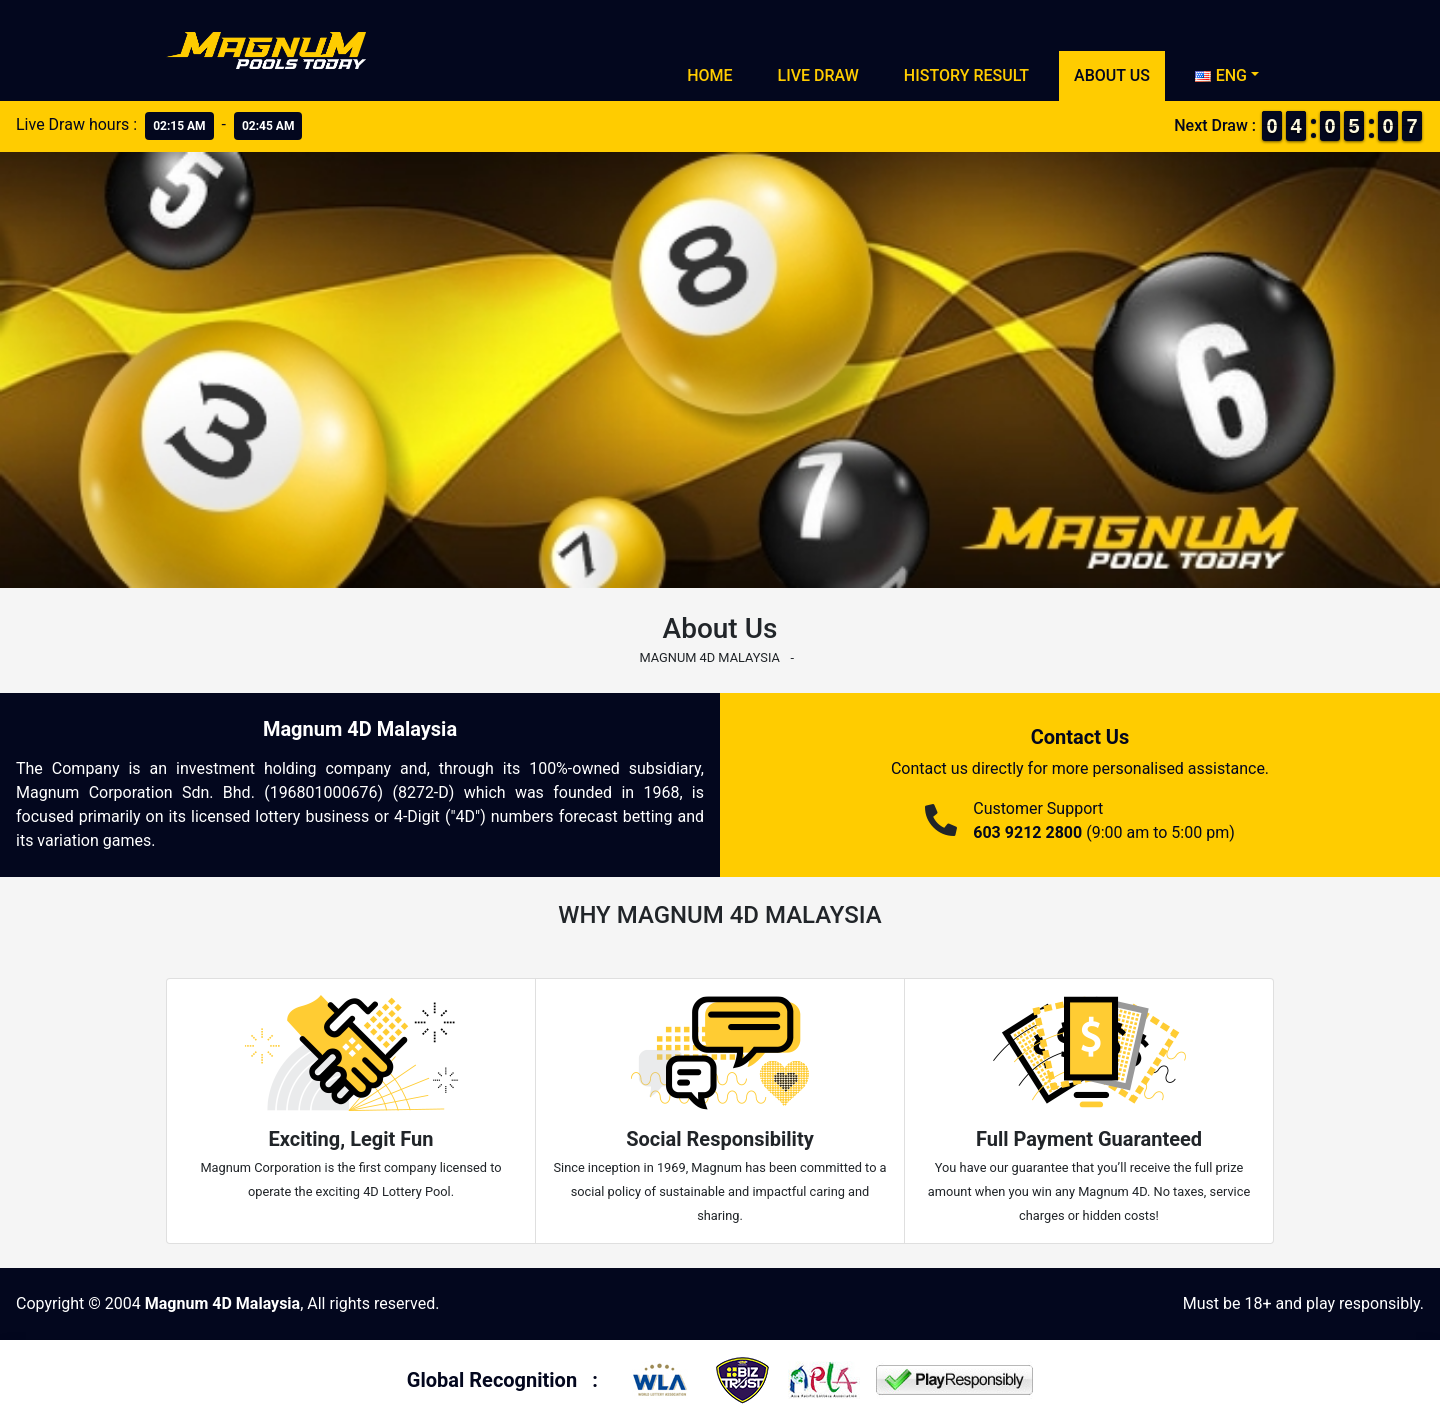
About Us (1112, 75)
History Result (966, 75)
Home (709, 75)
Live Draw (818, 75)
